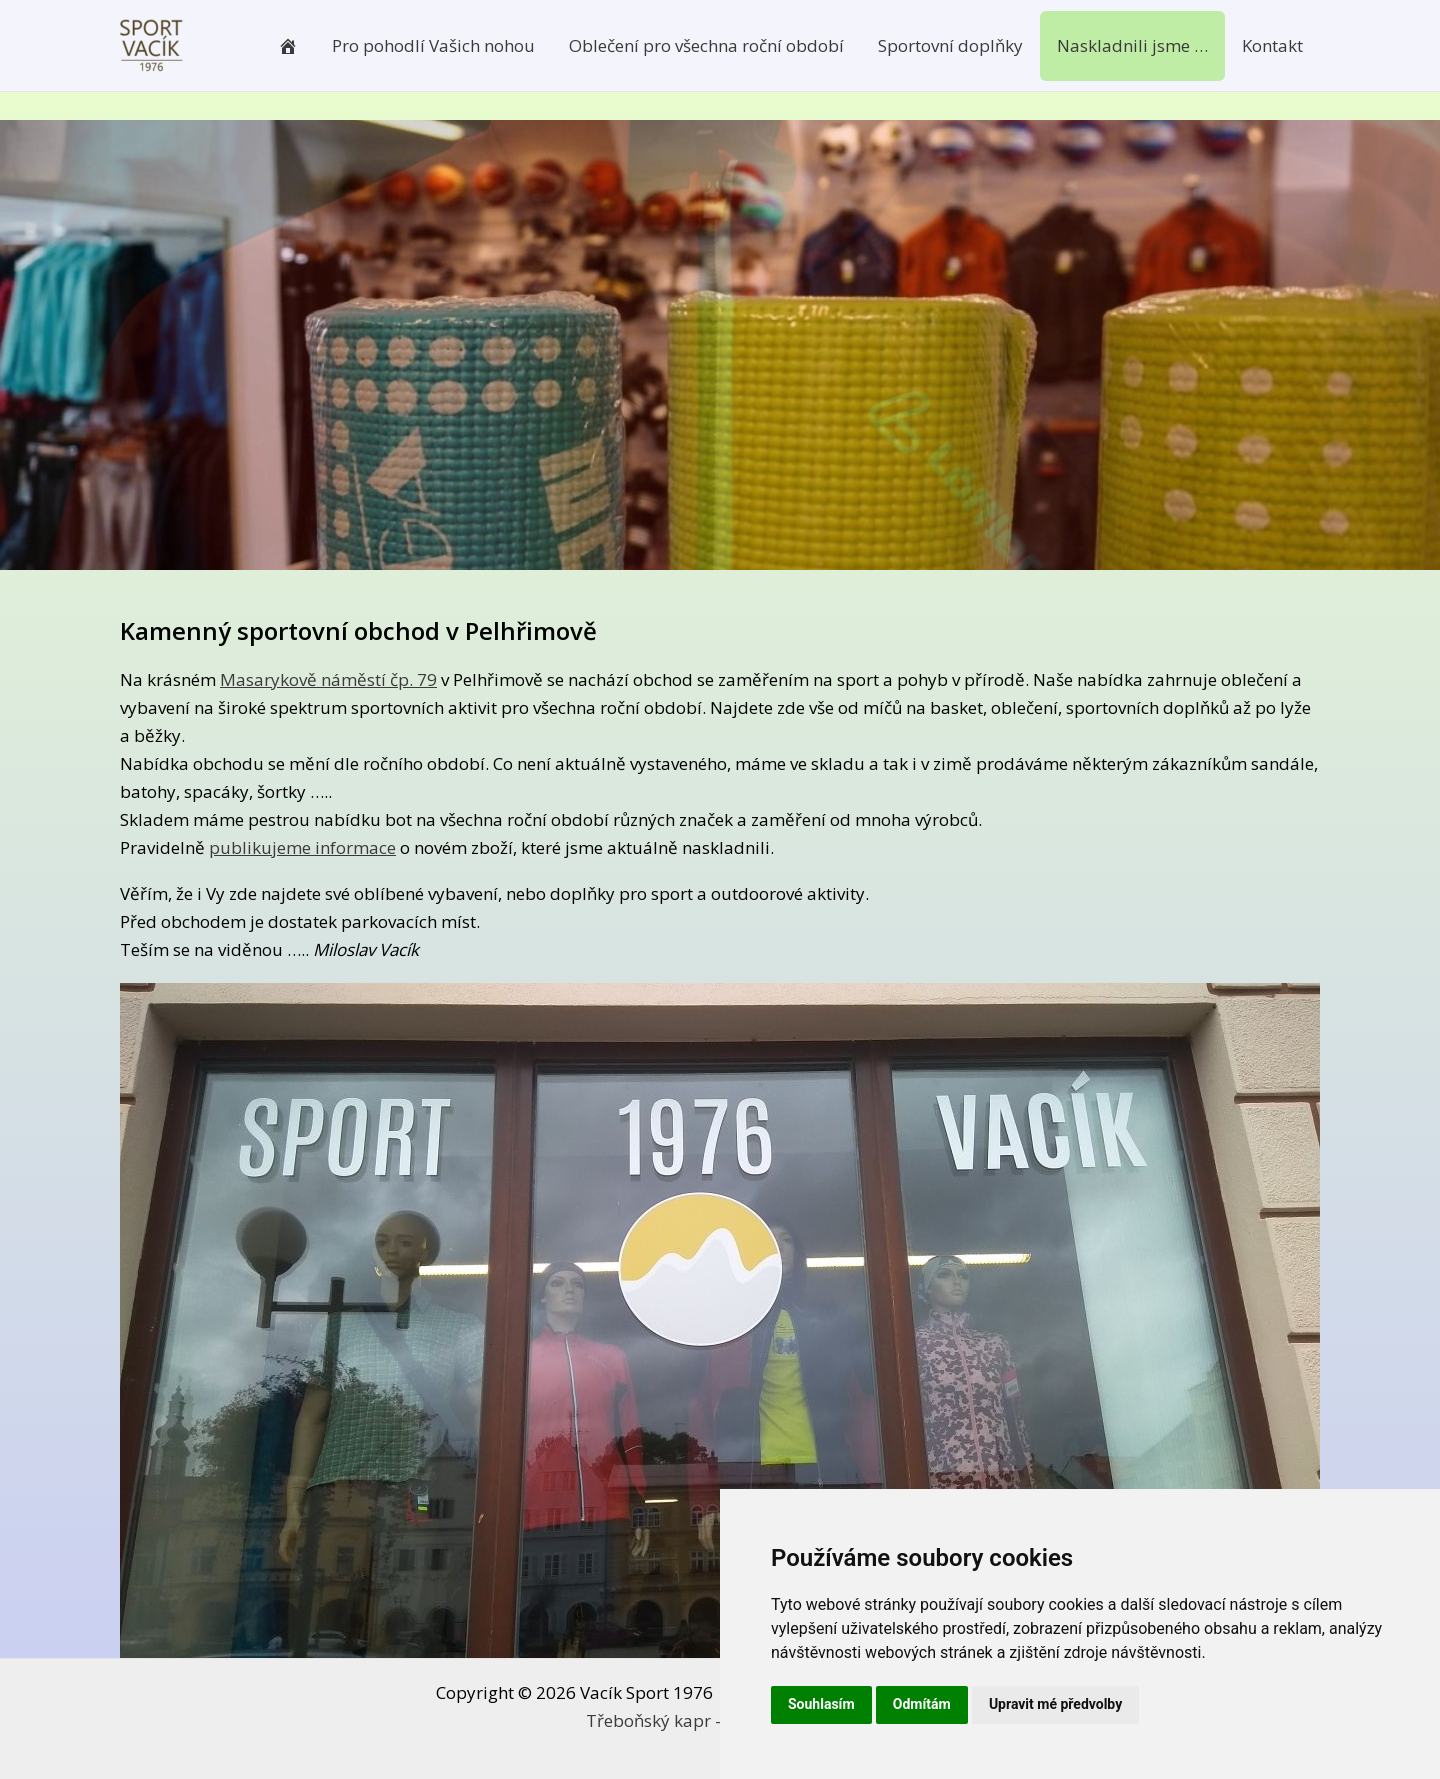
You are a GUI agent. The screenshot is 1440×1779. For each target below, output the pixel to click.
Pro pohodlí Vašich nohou (433, 45)
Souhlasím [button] (821, 1704)
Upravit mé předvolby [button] (1055, 1704)
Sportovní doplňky (950, 45)
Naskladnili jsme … (1132, 45)
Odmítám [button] (922, 1704)
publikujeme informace (302, 847)
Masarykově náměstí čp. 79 (328, 679)
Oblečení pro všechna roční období (706, 45)
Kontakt (1272, 45)
